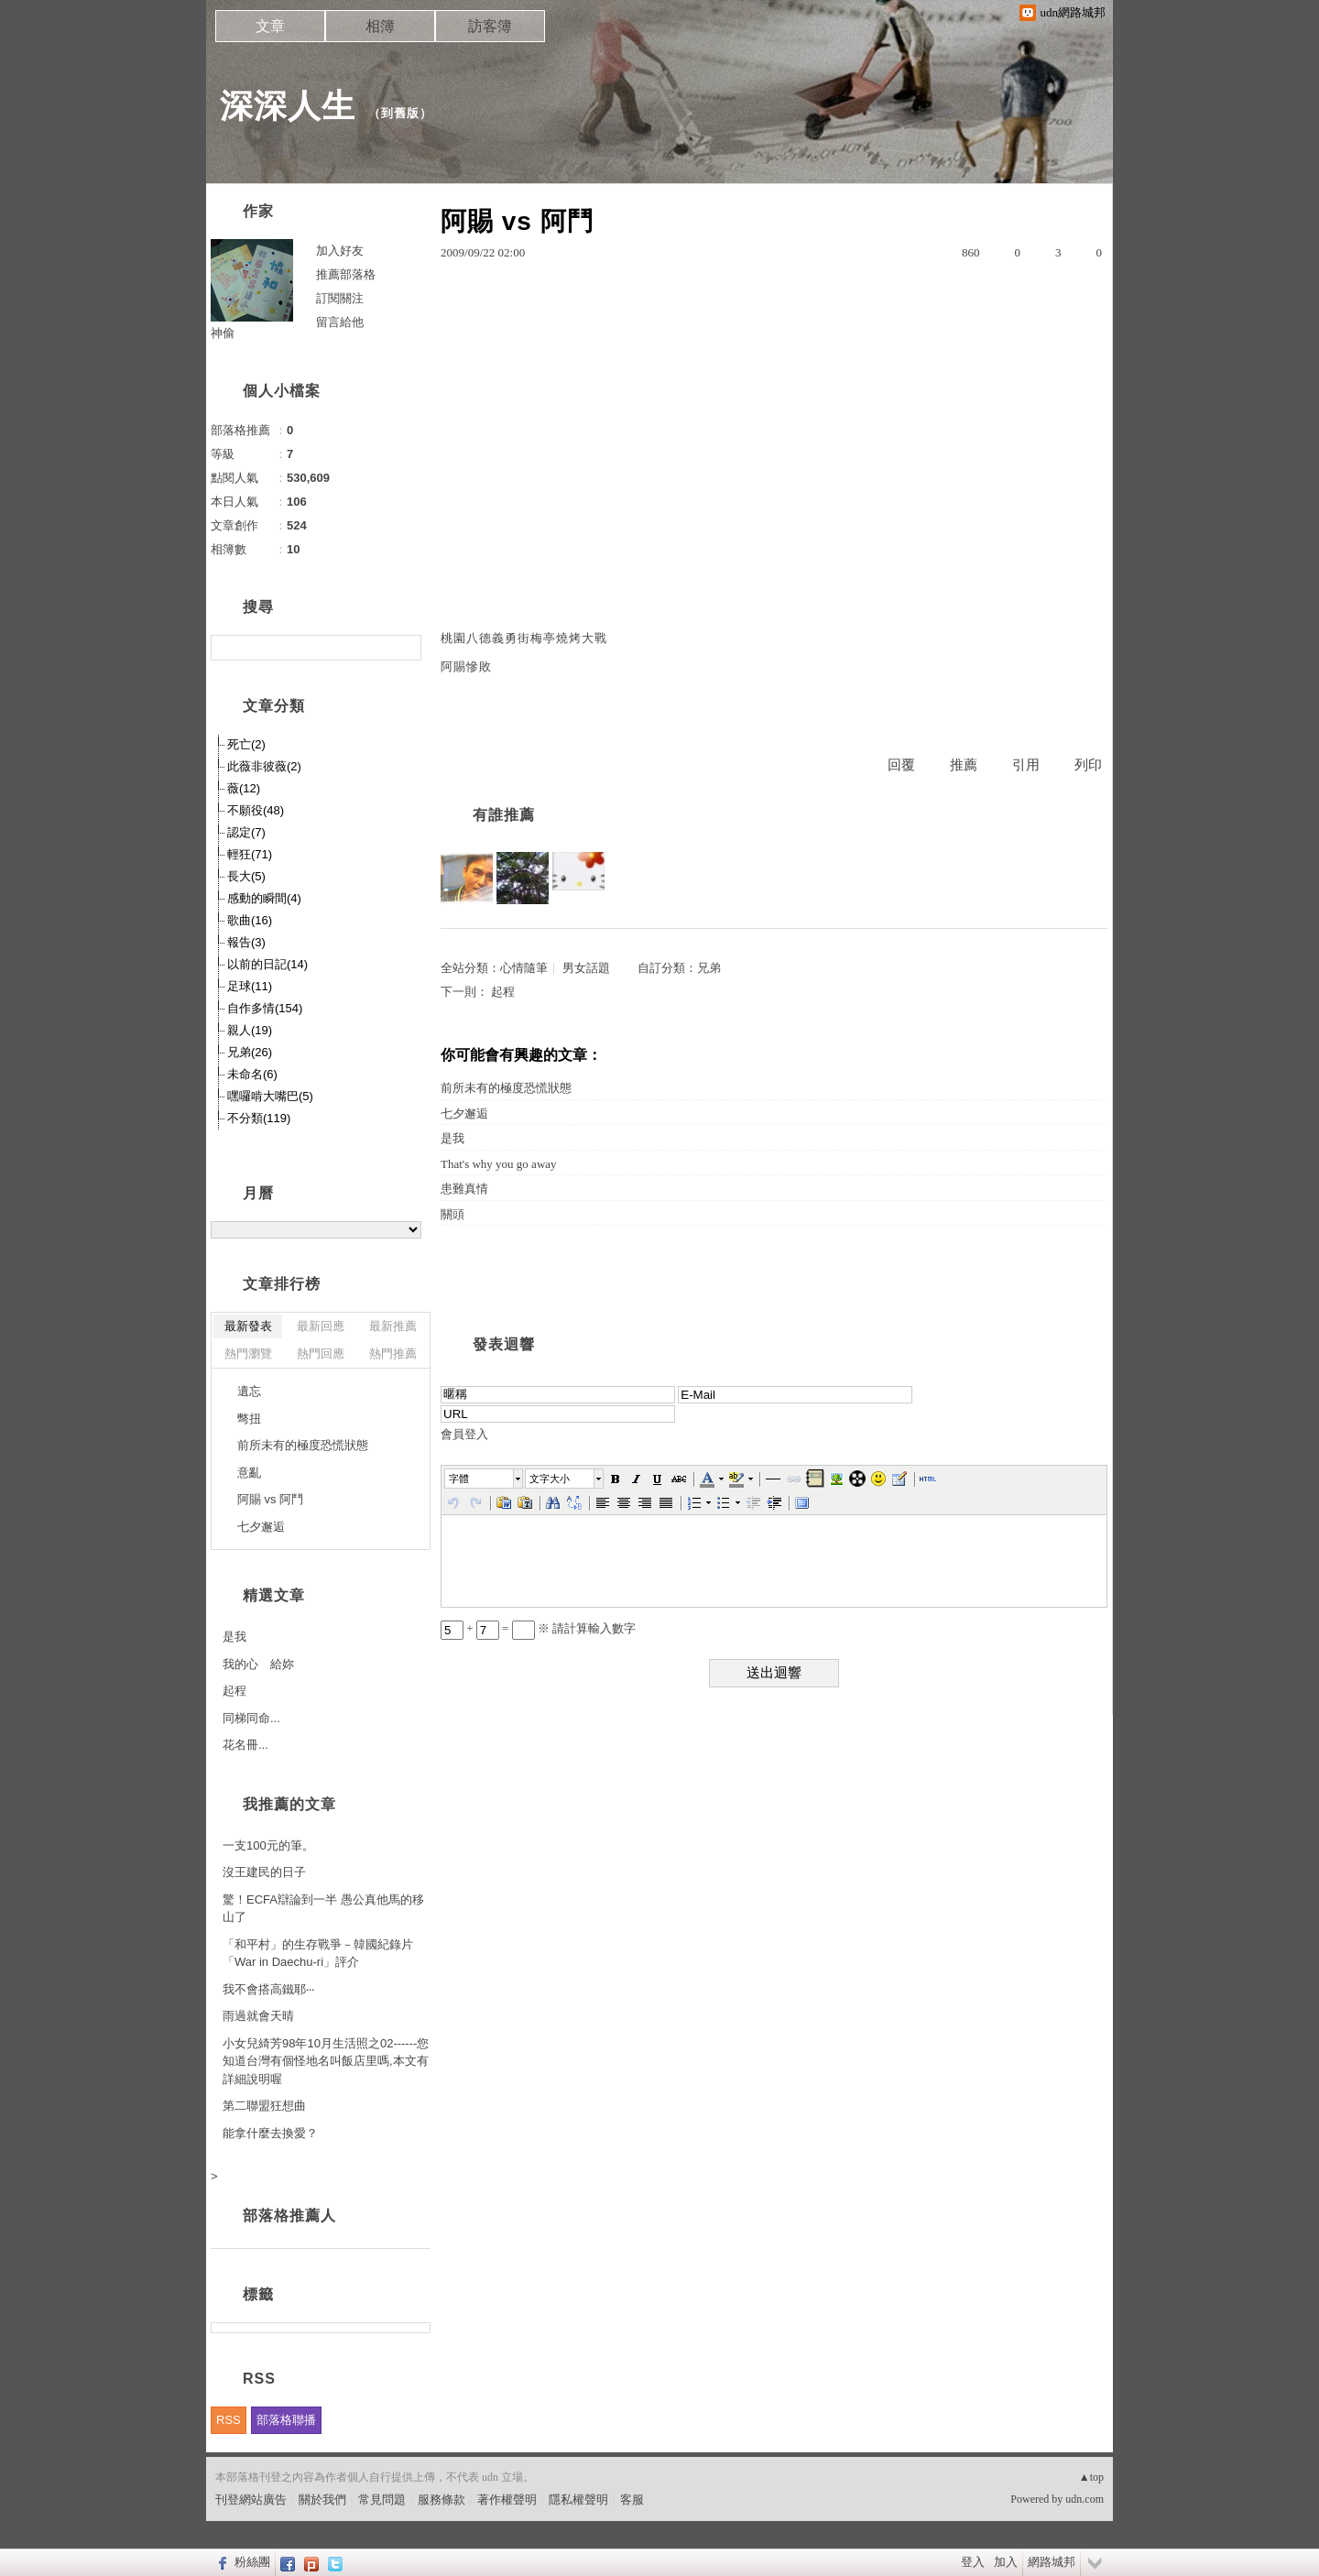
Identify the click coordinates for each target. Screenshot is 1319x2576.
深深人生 (287, 106)
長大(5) (246, 876)
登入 (973, 2562)
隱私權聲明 (578, 2499)
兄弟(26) (249, 1052)
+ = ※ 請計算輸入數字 (538, 1628)
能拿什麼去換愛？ (270, 2133)
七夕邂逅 (464, 1113)
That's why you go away (499, 1164)
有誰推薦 (504, 815)
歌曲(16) (249, 920)
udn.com (1084, 2499)
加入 (1006, 2562)
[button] (484, 1478)
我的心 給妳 (258, 1664)
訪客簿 (490, 26)
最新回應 (320, 1326)
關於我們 (322, 2499)
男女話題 (586, 968)
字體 (459, 1478)
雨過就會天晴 (258, 2016)
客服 (632, 2499)
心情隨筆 (524, 968)
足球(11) (249, 986)
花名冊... (245, 1745)
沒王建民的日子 (264, 1872)
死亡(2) (246, 744)
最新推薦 (393, 1326)
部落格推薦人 (289, 2215)
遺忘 (249, 1391)
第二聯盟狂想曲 (264, 2105)
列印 (1088, 765)
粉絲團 (252, 2562)
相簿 (380, 26)
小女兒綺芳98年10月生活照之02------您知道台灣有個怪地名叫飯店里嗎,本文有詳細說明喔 (326, 2061)
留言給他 (340, 322)
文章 (270, 26)
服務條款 (441, 2499)
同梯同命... (251, 1718)
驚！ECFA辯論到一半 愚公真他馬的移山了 (323, 1909)
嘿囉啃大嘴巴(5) (270, 1096)
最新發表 (248, 1326)
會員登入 (464, 1434)
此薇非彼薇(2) (264, 766)
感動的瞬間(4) (264, 898)
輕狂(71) (249, 854)
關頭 (452, 1214)
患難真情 (464, 1188)
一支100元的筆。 (268, 1845)
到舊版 (400, 113)
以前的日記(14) (267, 964)
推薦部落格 (346, 274)
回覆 (901, 765)
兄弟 (709, 968)
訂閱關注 (340, 298)
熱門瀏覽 (248, 1353)
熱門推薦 (393, 1353)
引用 (1026, 765)
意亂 (249, 1472)
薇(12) (243, 788)
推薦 (963, 765)
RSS (228, 2420)
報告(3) (246, 942)
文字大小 (549, 1478)
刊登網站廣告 (251, 2499)
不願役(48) (255, 810)
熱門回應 (320, 1353)
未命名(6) (252, 1074)
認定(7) (246, 832)
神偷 (222, 333)
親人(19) (249, 1030)
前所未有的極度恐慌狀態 (506, 1088)
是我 (452, 1138)
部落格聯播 (286, 2420)
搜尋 (405, 647)
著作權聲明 (507, 2499)
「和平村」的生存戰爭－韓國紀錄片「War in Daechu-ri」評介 (318, 1953)
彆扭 (249, 1418)
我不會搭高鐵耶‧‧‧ (268, 1989)
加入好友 (340, 250)
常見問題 (382, 2499)
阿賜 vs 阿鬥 (270, 1499)
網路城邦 (1051, 2562)
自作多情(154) (264, 1008)
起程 (503, 992)
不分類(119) (258, 1118)
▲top (1091, 2477)
